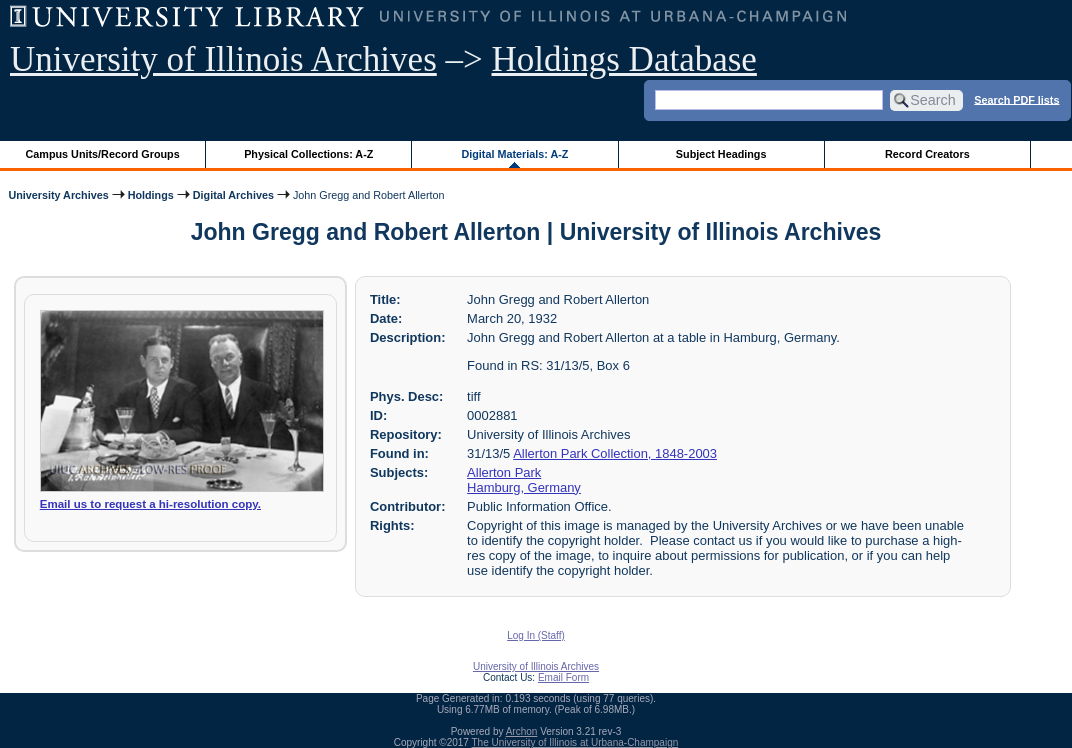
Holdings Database (624, 59)
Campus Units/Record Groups (103, 154)
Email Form (563, 677)
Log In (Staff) (536, 635)
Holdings (151, 195)
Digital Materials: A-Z (514, 154)
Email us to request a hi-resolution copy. (150, 504)
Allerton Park (504, 472)
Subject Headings (721, 154)
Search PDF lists (1016, 99)
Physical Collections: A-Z (308, 154)
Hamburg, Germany (524, 487)
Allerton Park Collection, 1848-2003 (615, 453)
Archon (522, 731)
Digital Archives (233, 195)
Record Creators (927, 154)
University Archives (58, 195)
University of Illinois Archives (223, 59)
